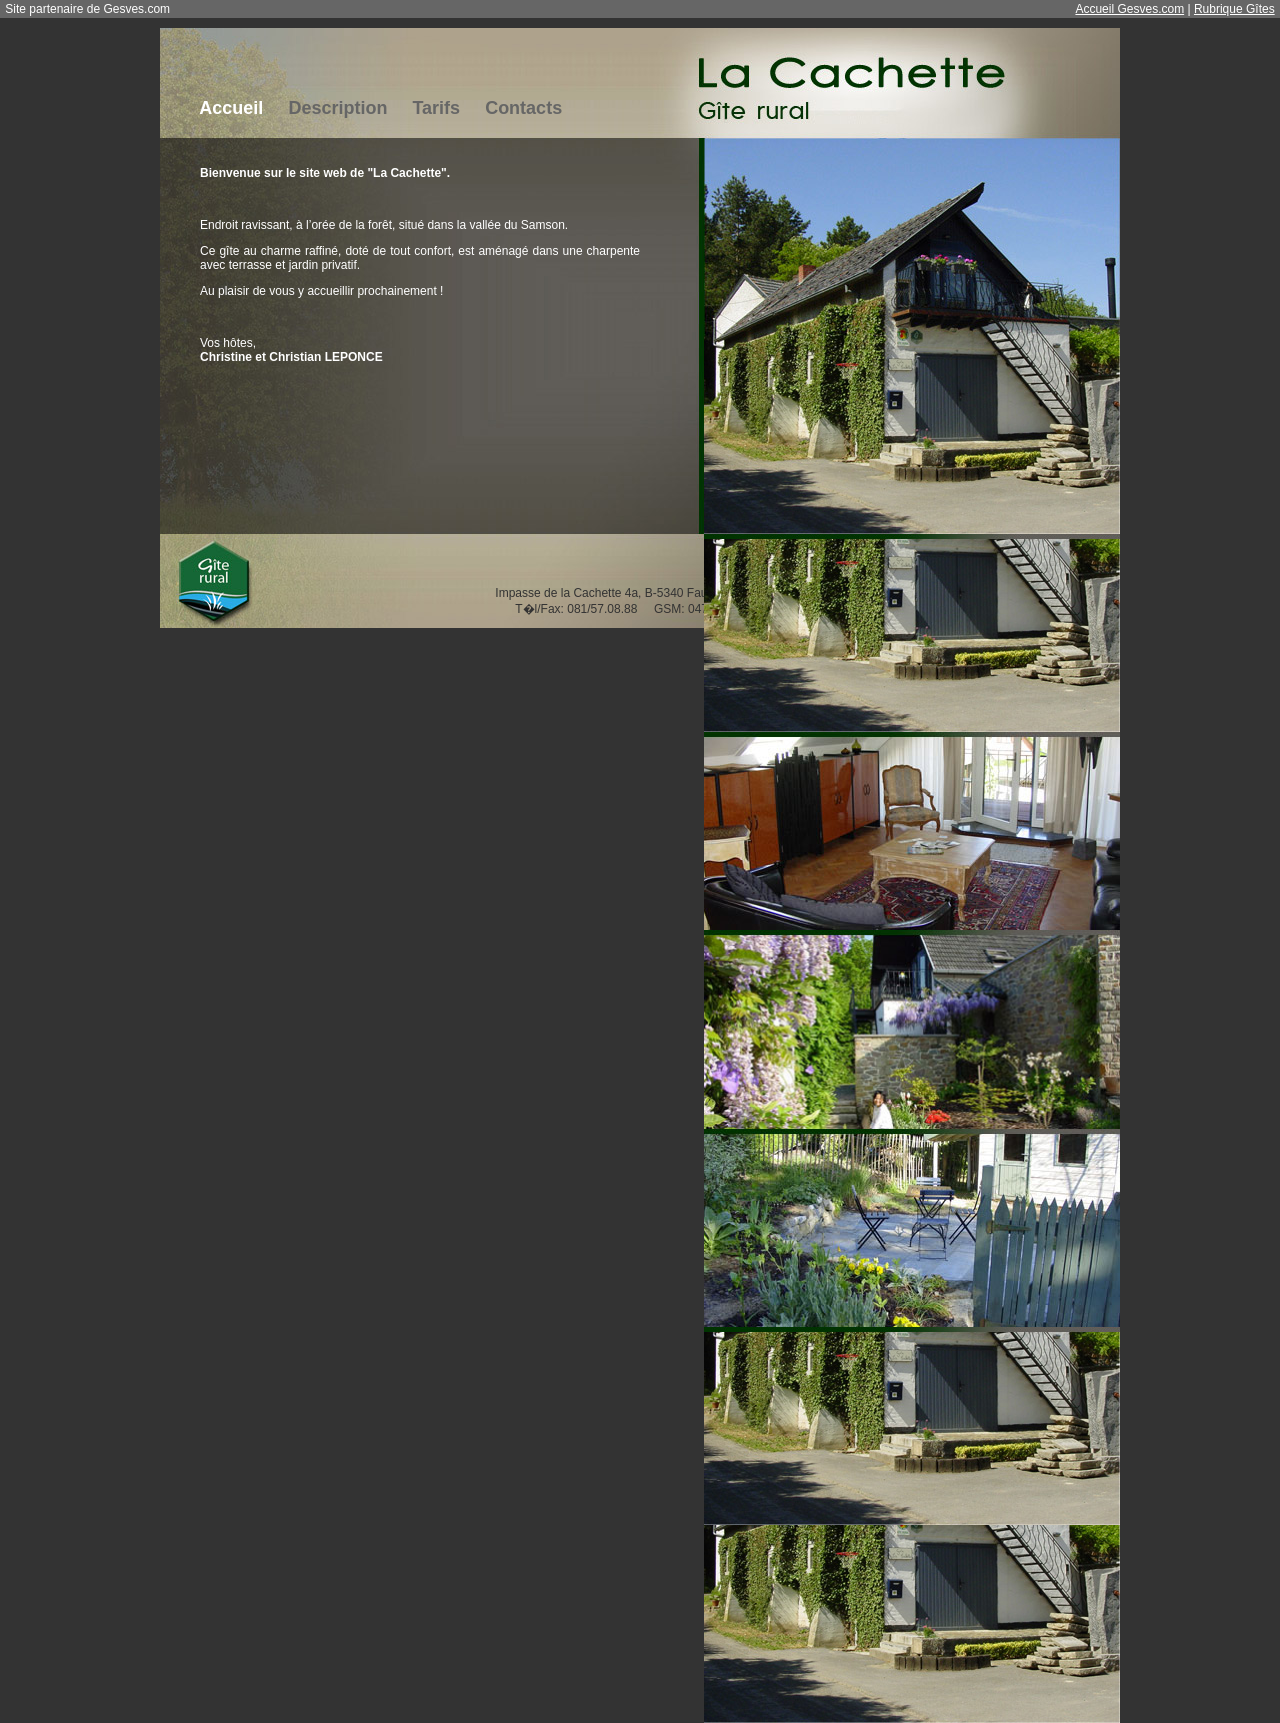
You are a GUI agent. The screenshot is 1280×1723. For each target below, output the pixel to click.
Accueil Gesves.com (1129, 9)
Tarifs (436, 108)
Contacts (523, 108)
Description (337, 108)
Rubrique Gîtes (1234, 9)
